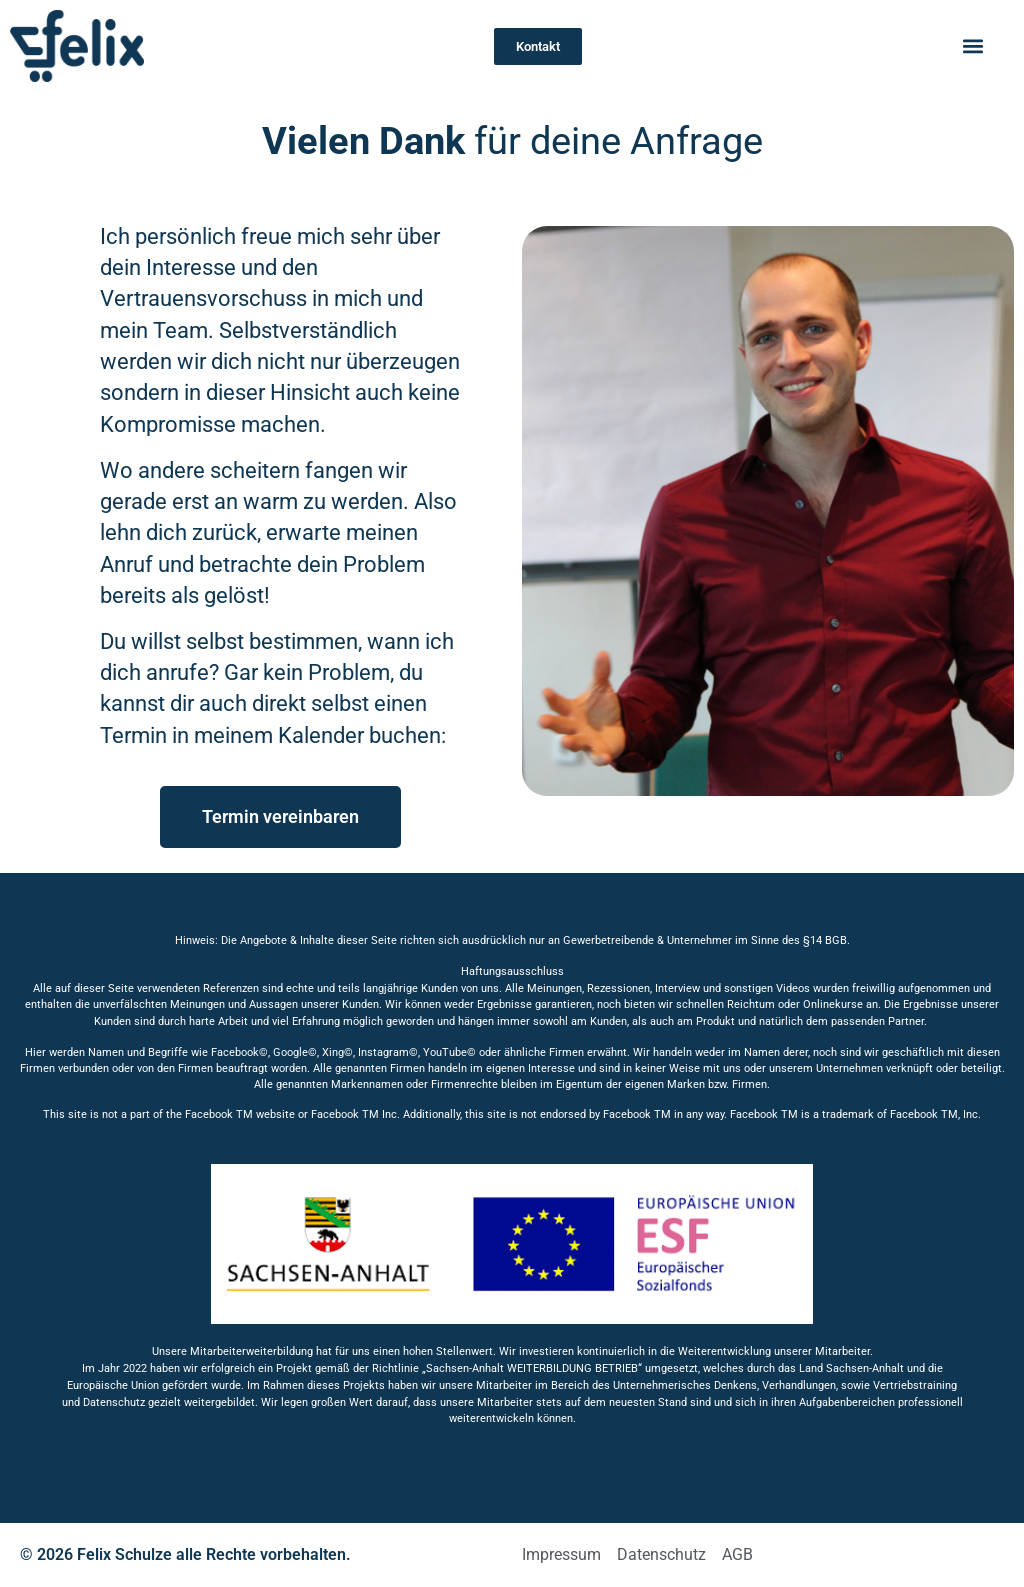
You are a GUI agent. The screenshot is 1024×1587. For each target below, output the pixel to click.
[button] (972, 46)
